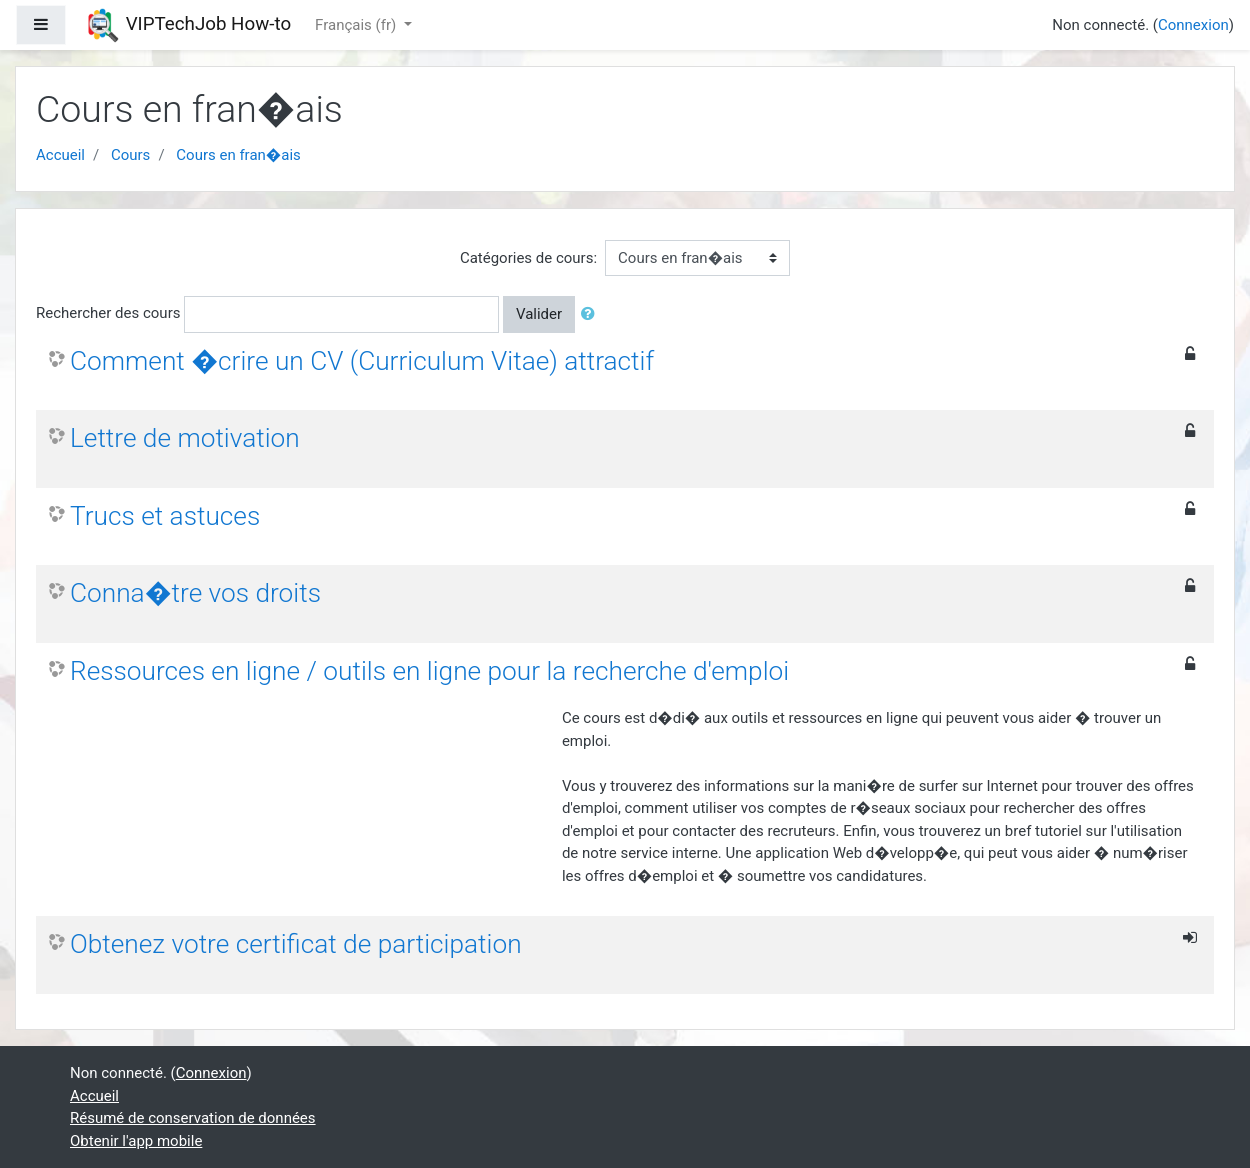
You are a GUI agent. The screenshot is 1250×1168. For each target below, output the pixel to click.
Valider (539, 314)
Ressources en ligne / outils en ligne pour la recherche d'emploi (429, 671)
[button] (592, 314)
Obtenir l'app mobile (136, 1141)
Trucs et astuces (165, 516)
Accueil (60, 155)
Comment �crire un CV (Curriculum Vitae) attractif (362, 361)
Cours (130, 155)
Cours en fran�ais (238, 155)
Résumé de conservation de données (193, 1118)
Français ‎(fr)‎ (357, 25)
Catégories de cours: (528, 258)
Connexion (1193, 25)
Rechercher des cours (108, 313)
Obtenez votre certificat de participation (296, 944)
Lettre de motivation (185, 438)
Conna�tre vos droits (195, 593)
